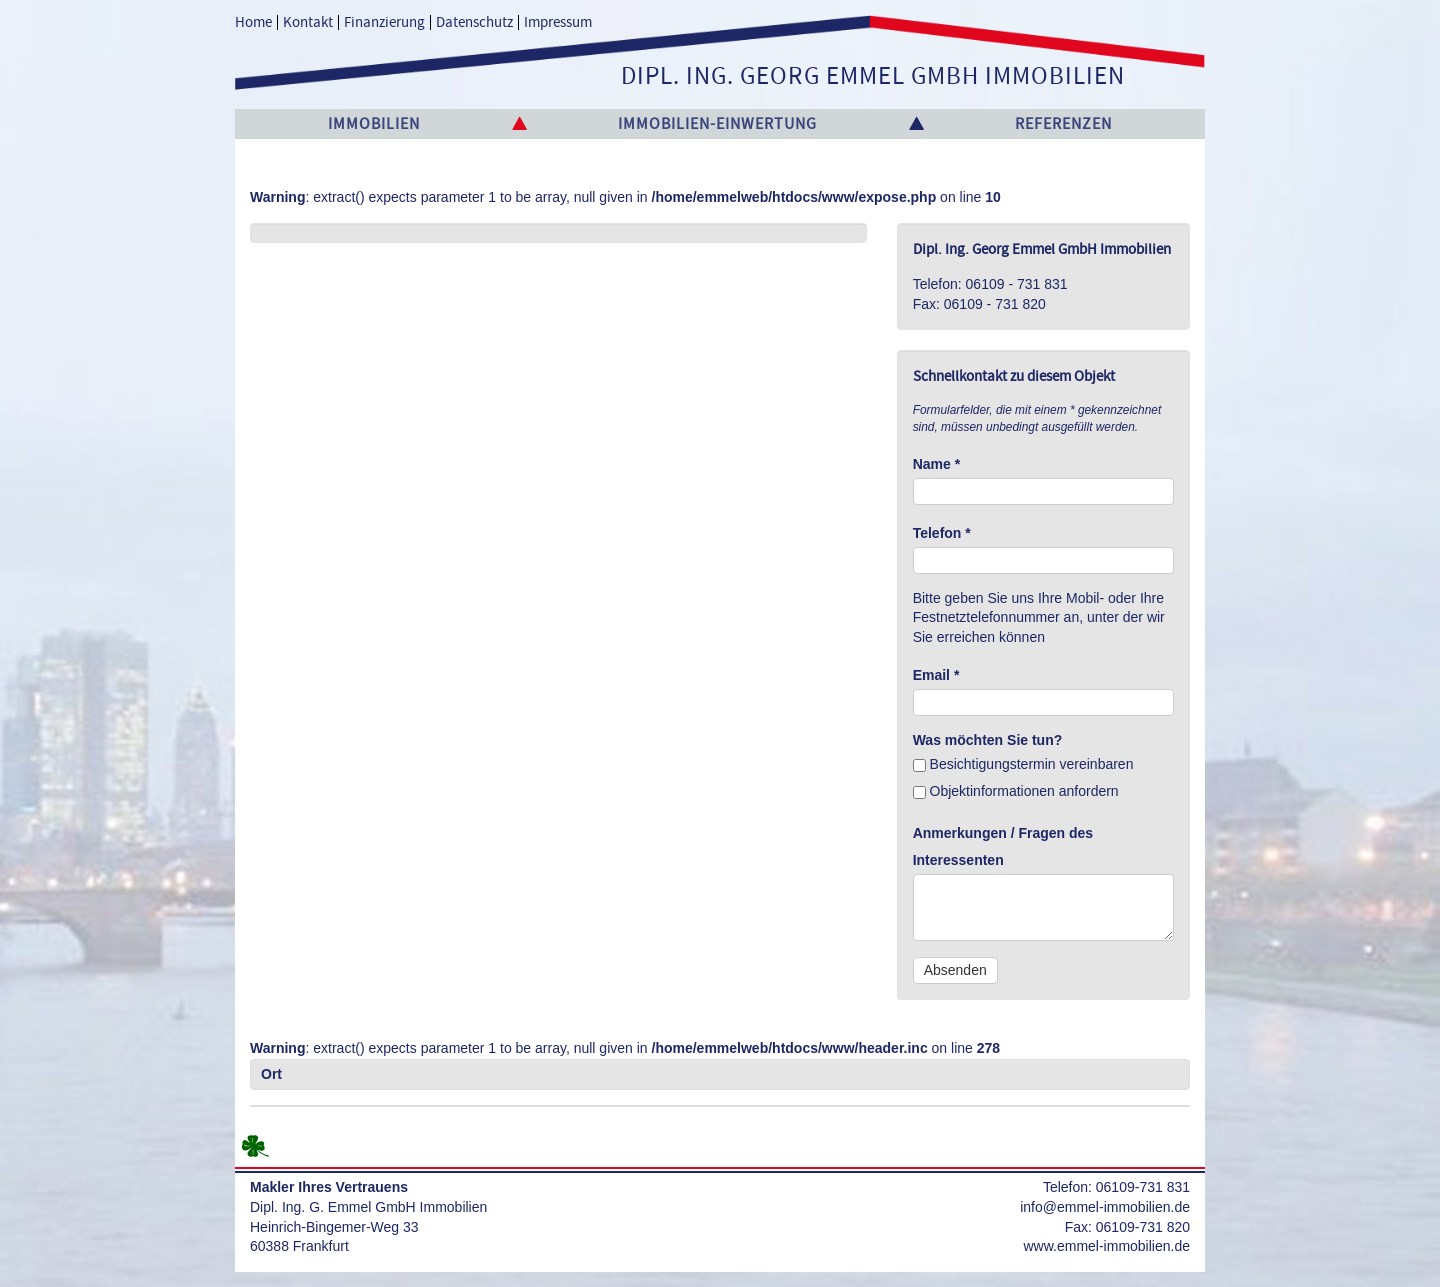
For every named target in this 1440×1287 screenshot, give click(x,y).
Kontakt (308, 22)
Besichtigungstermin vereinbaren (1023, 764)
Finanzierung (384, 22)
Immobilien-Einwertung (717, 124)
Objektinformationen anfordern (1016, 791)
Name (936, 464)
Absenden (955, 970)
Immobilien (374, 124)
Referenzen (1063, 124)
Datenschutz (474, 22)
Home (253, 22)
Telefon (942, 533)
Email (936, 675)
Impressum (558, 22)
